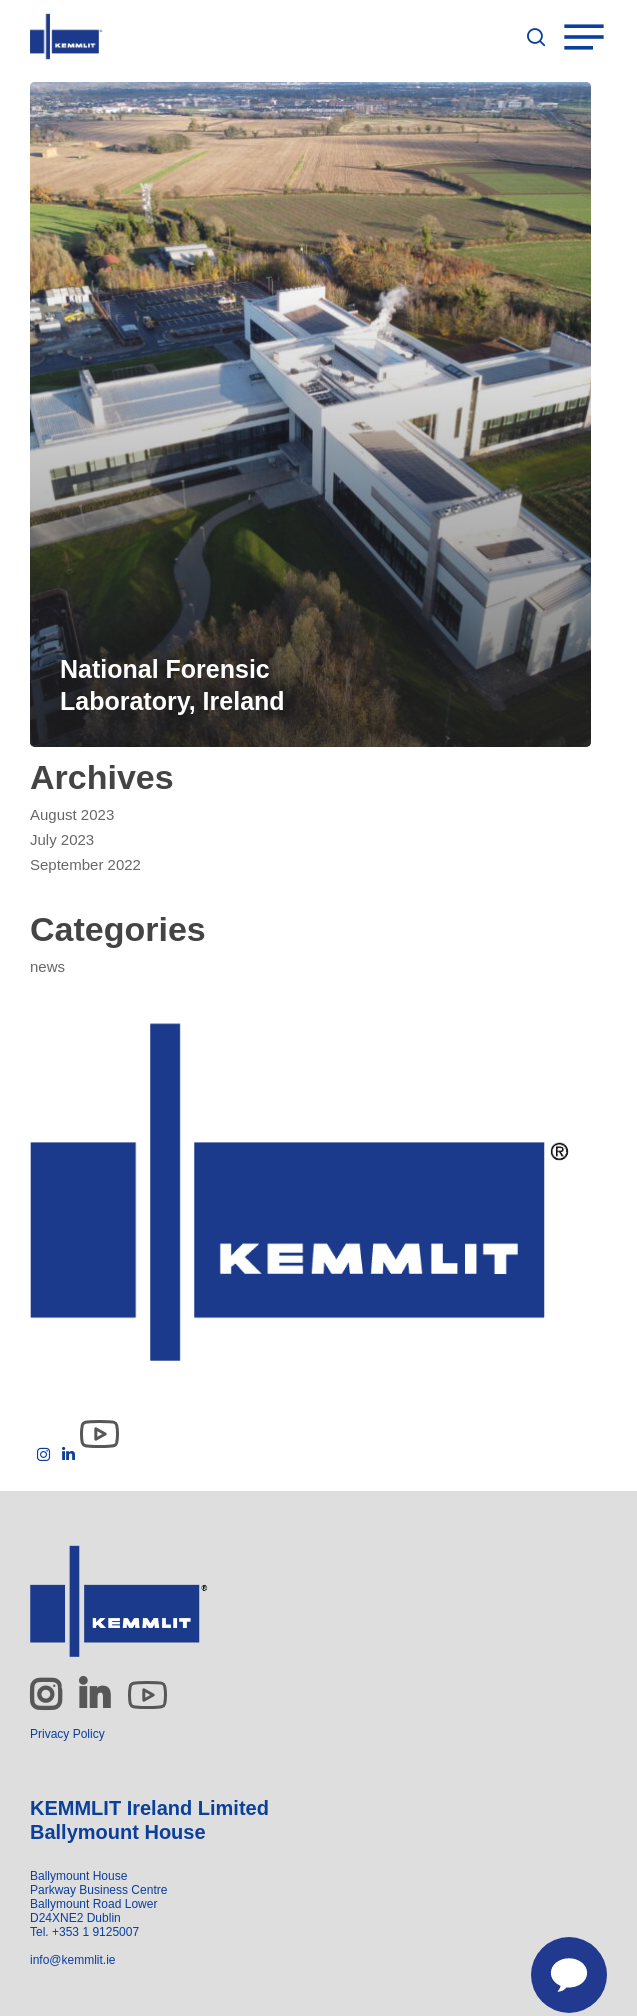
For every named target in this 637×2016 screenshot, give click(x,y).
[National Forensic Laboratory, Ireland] (310, 414)
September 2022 (85, 864)
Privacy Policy (67, 1734)
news (47, 966)
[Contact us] (558, 1964)
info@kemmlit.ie (73, 1960)
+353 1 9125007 (95, 1932)
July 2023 (62, 839)
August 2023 (72, 814)
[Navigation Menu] (596, 37)
